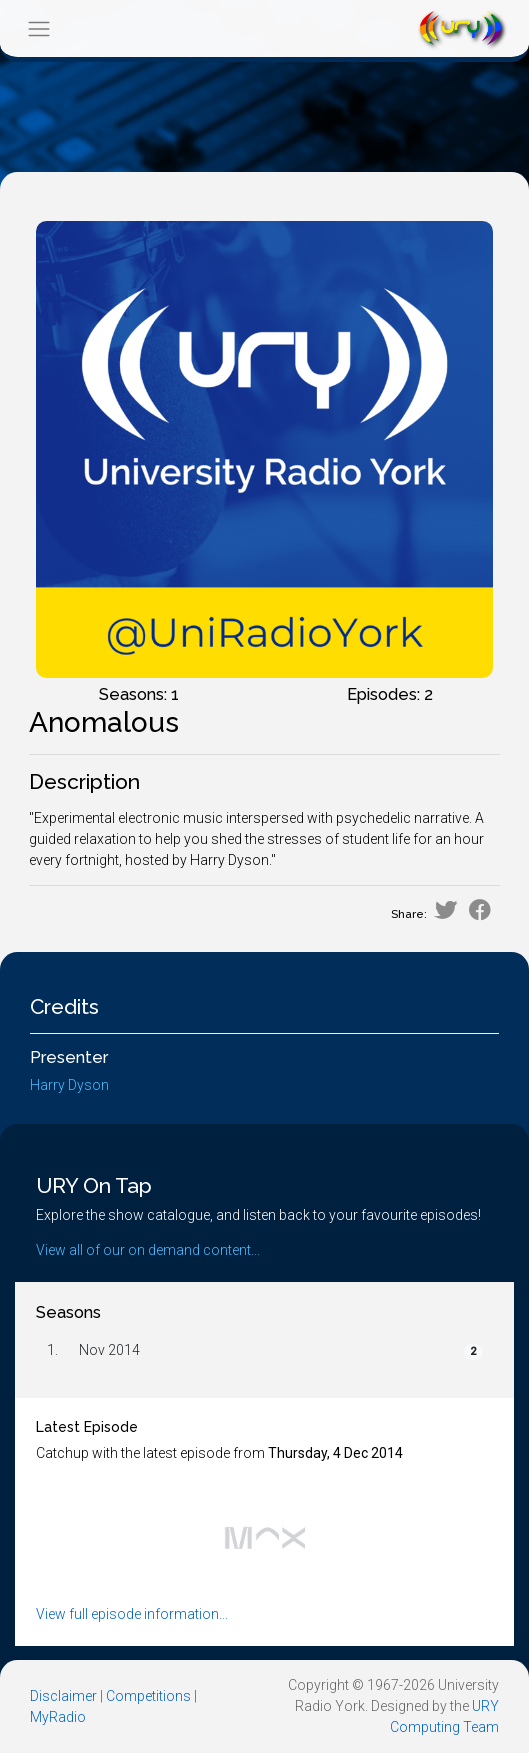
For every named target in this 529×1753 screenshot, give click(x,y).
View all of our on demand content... (148, 1250)
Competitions (148, 1696)
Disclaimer (63, 1696)
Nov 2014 (109, 1350)
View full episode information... (132, 1614)
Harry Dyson (69, 1085)
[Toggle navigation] (38, 28)
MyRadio (58, 1717)
